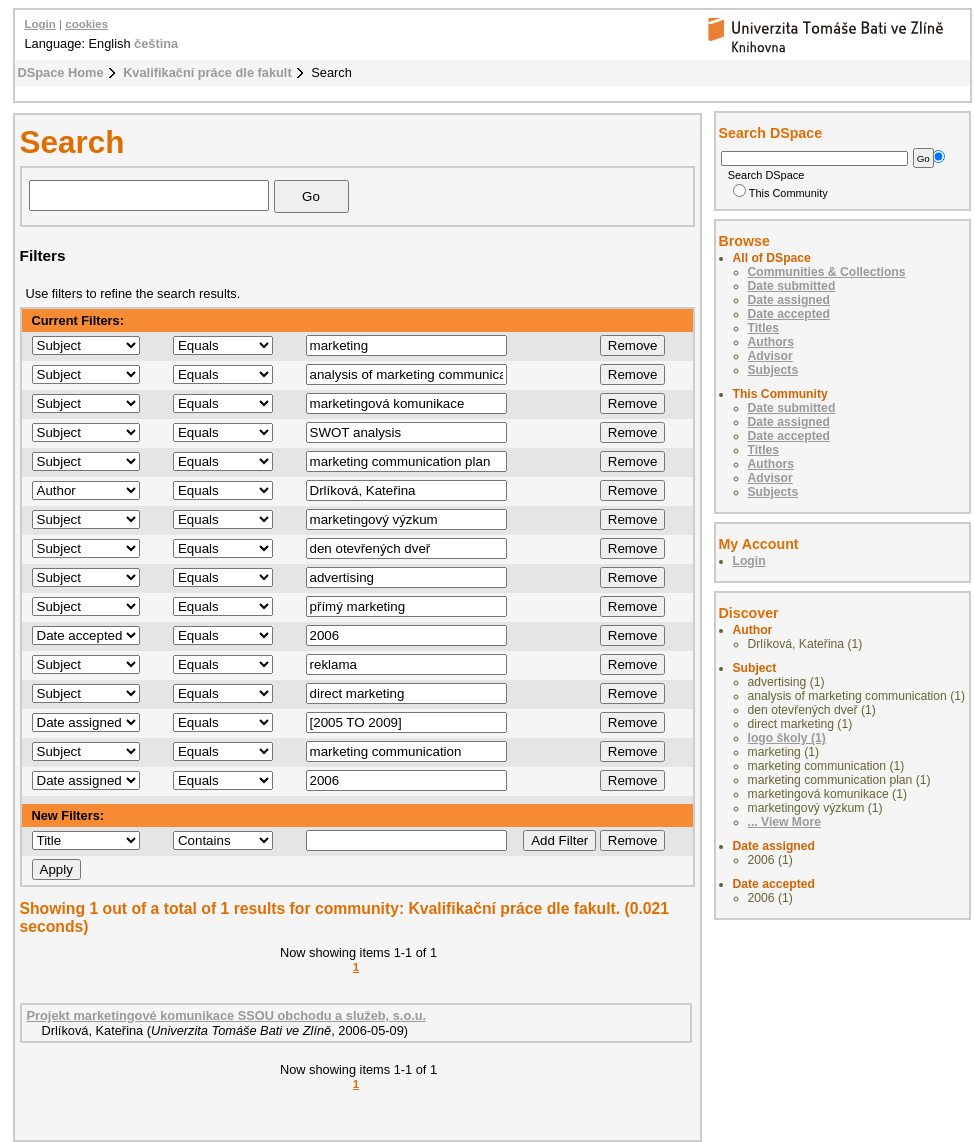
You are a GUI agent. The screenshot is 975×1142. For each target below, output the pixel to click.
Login (40, 24)
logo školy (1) (787, 738)
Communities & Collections (827, 272)
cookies (86, 24)
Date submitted (792, 286)
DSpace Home (61, 72)
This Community (780, 193)
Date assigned (789, 300)
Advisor (770, 356)
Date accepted (789, 314)
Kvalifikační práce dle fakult (207, 72)
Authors (771, 342)
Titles (764, 328)
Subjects (773, 370)
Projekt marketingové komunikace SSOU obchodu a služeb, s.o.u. (227, 1015)
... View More (784, 822)
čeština (156, 43)
